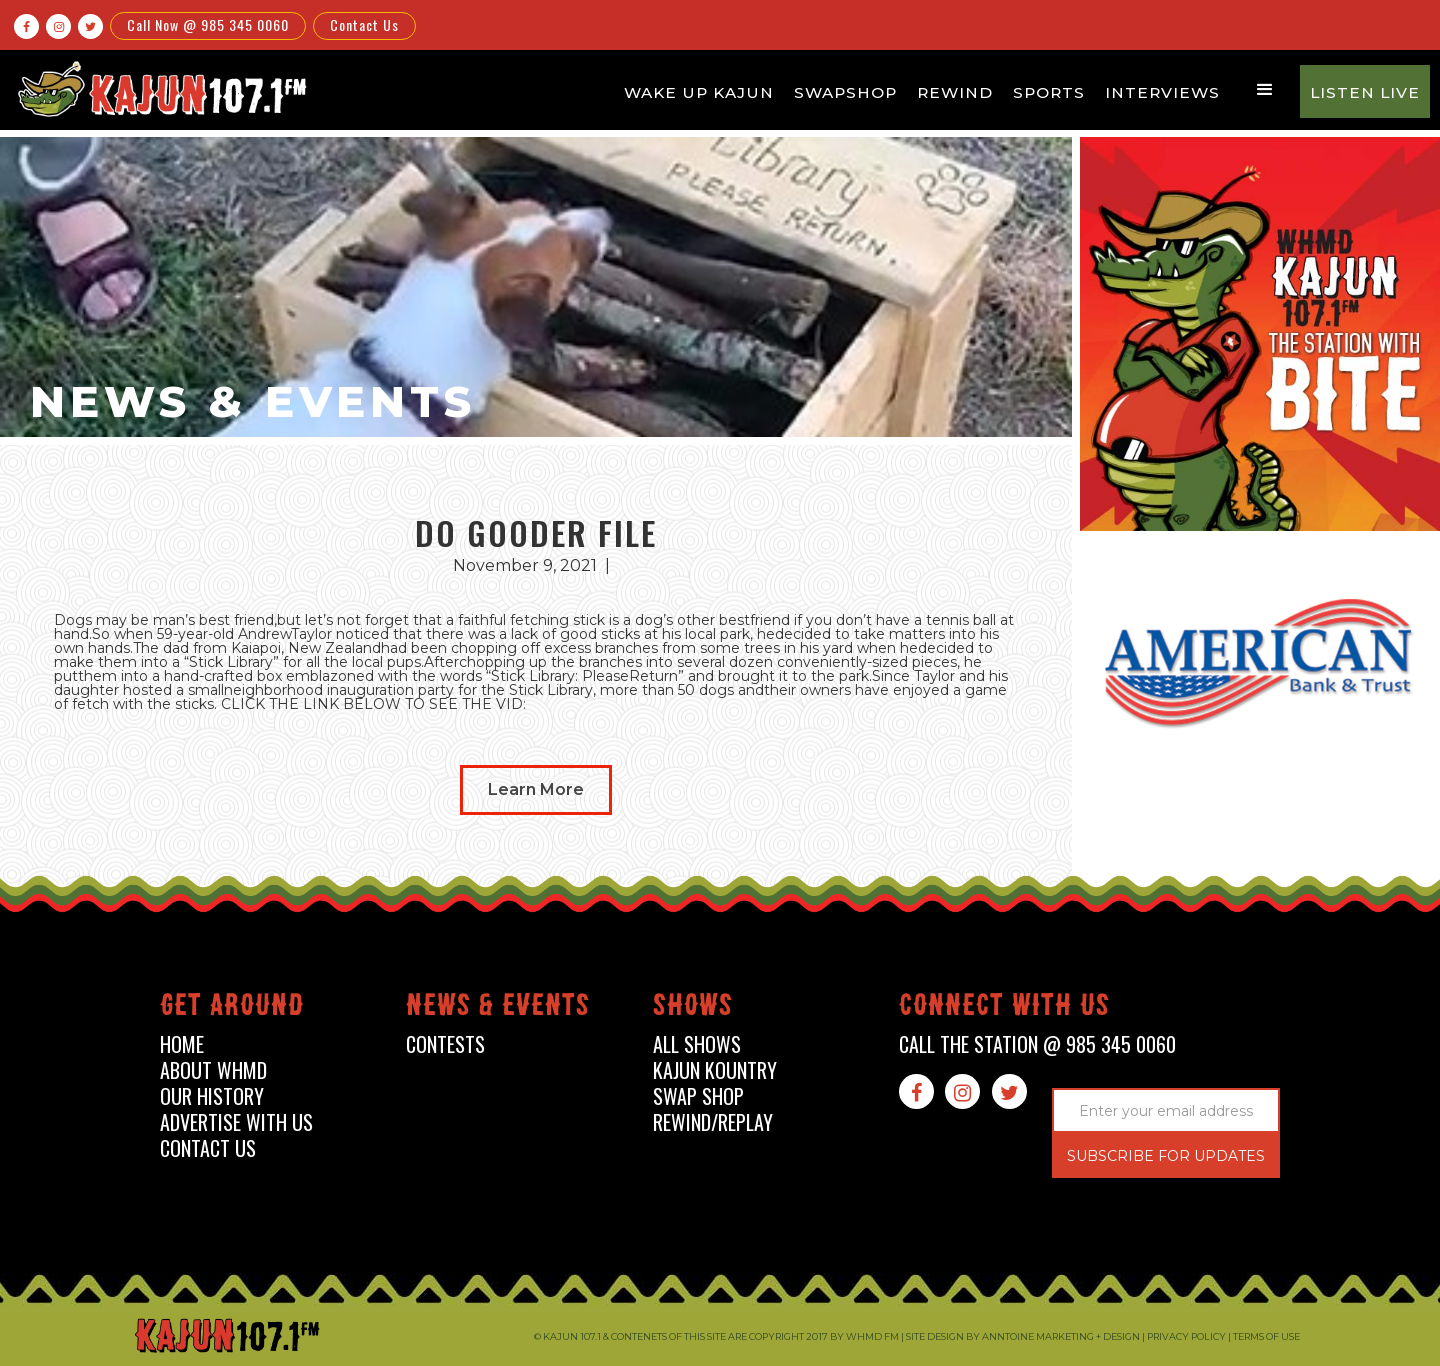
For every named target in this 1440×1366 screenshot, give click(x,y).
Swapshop (845, 92)
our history (212, 1096)
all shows (697, 1044)
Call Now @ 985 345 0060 (208, 24)
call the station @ (1037, 1044)
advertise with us (236, 1122)
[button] (1265, 90)
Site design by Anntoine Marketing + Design (1023, 1336)
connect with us (1004, 1008)
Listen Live (1365, 92)
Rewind (955, 92)
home (182, 1044)
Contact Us (364, 24)
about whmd (213, 1070)
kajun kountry (715, 1070)
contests (445, 1044)
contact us (208, 1148)
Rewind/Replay (713, 1122)
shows (693, 1008)
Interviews (1162, 92)
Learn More (536, 789)
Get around (232, 1008)
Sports (1049, 92)
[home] (159, 88)
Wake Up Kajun (699, 92)
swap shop (698, 1096)
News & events (498, 1008)
